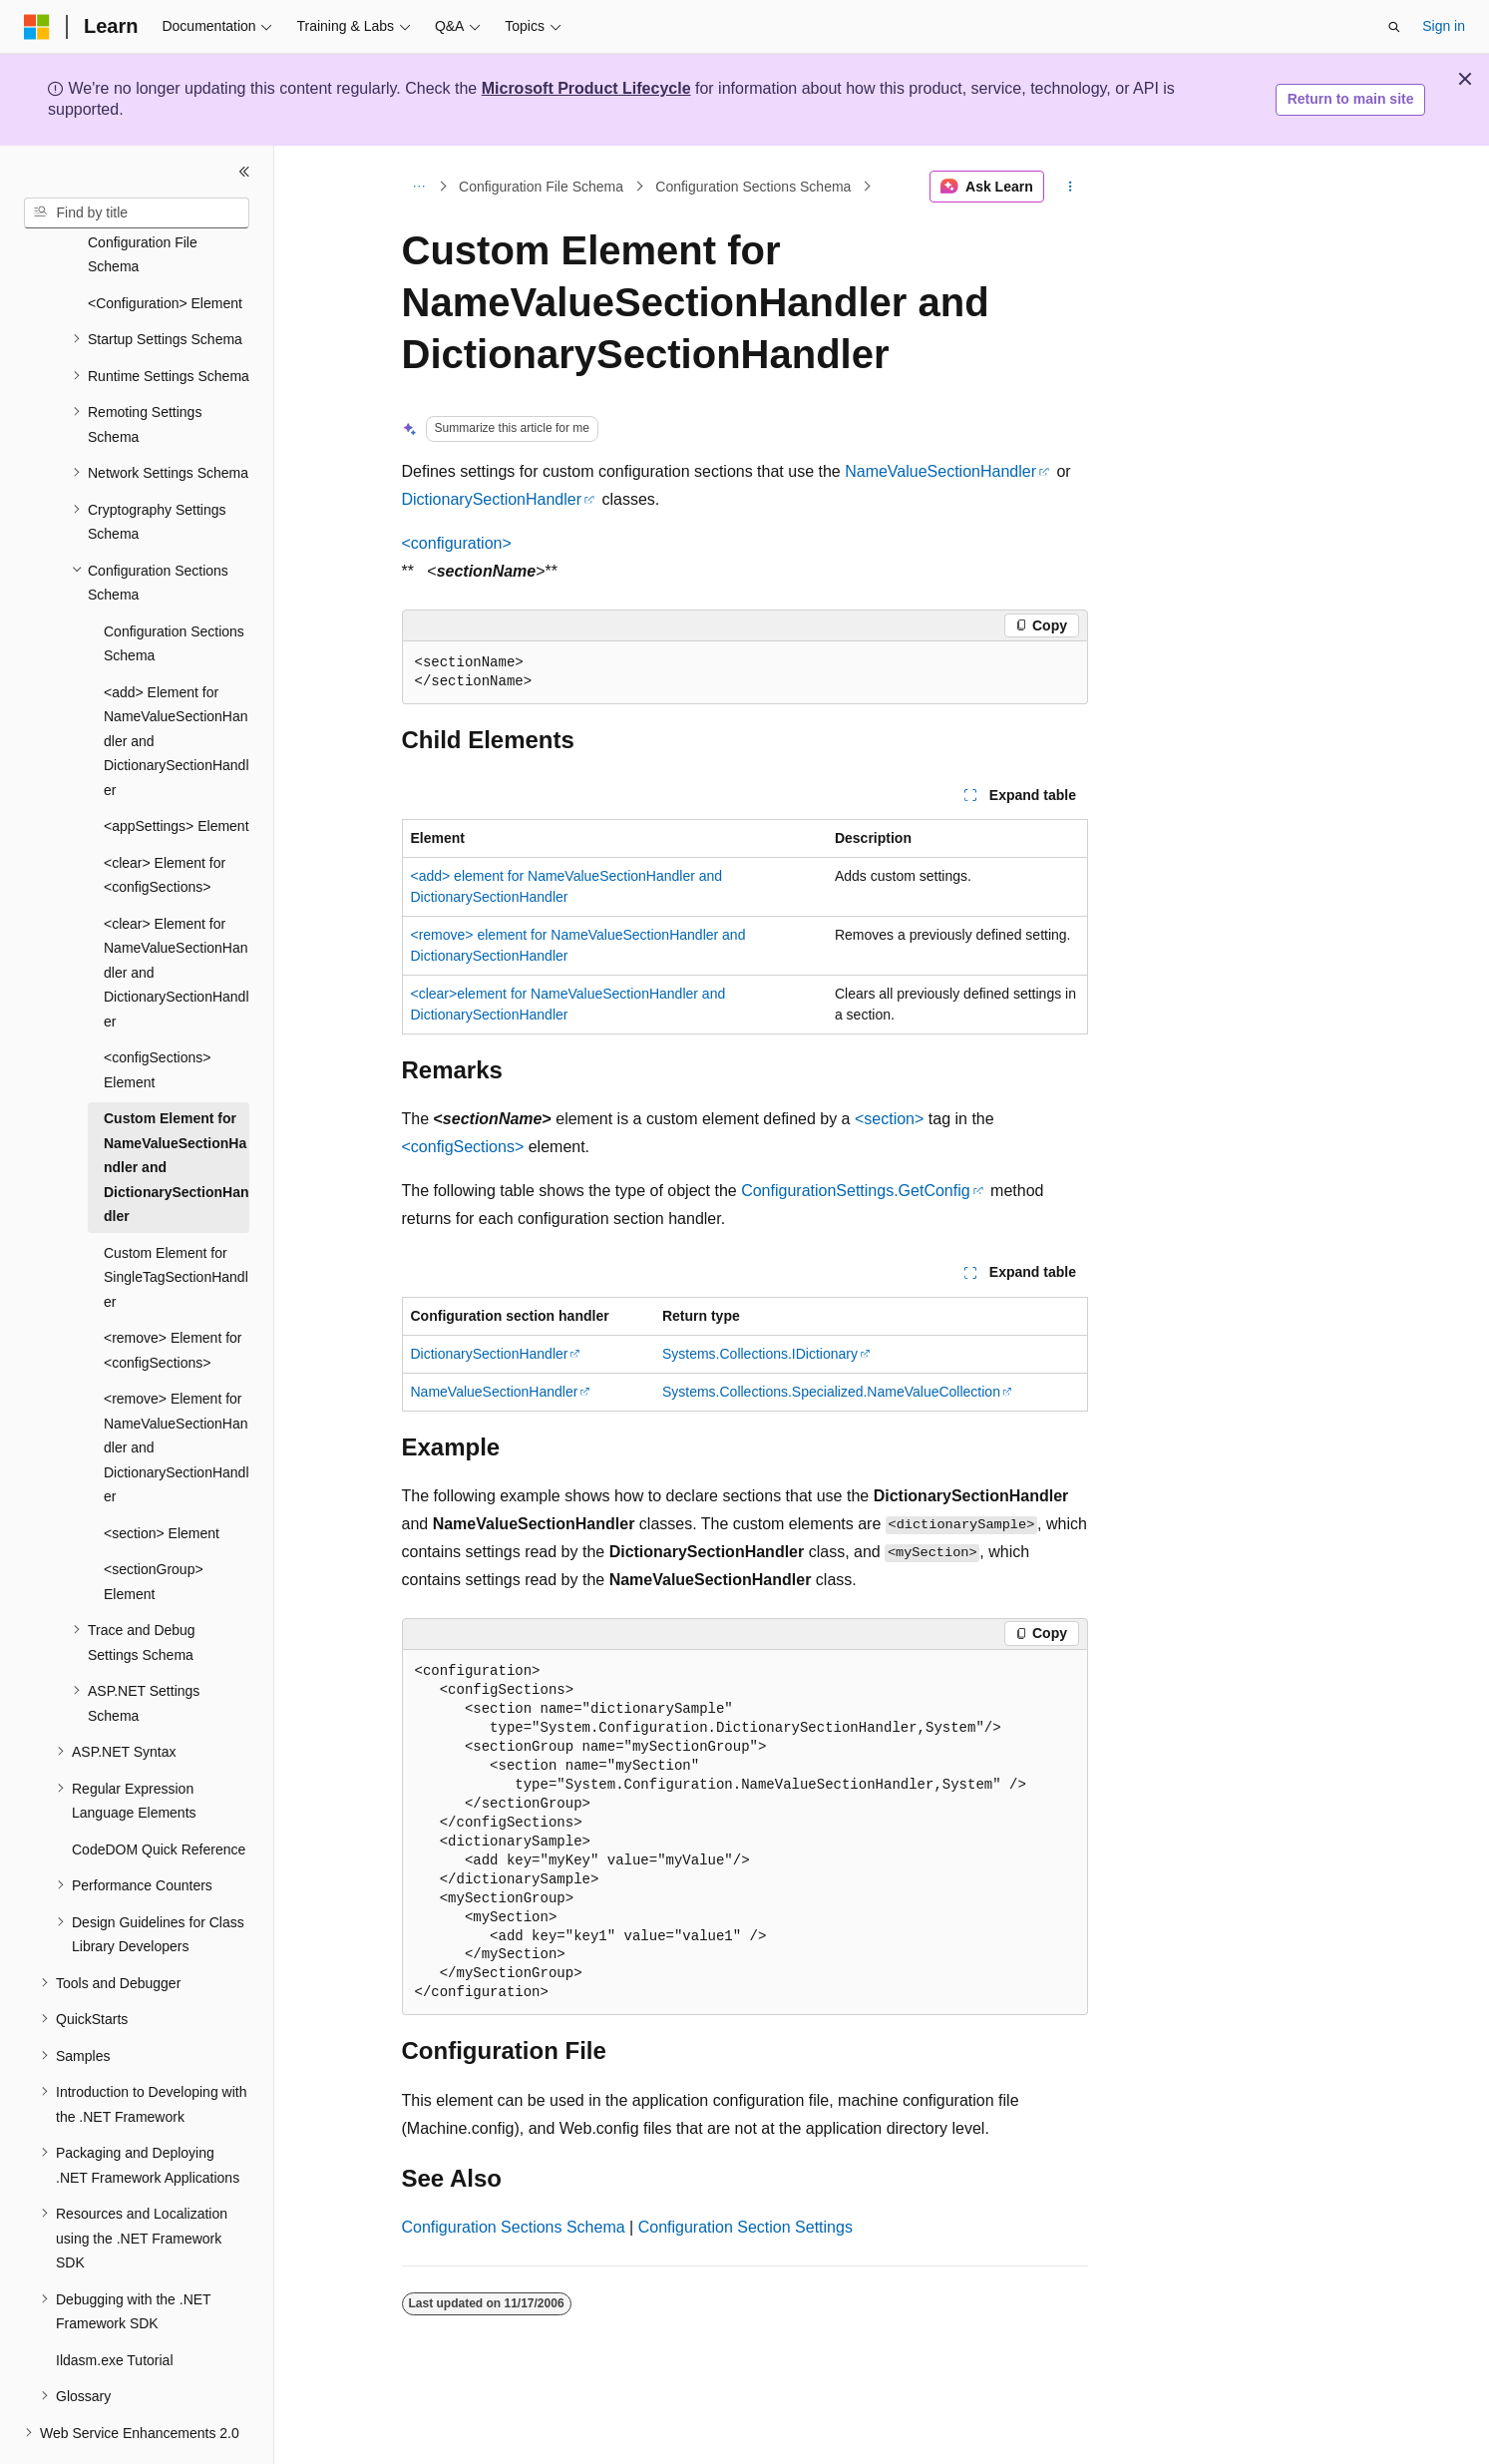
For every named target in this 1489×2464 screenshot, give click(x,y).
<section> (889, 1118)
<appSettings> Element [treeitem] (176, 771)
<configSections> (463, 1146)
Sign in (1443, 26)
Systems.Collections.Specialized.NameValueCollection (831, 1392)
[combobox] (136, 213)
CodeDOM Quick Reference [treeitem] (158, 1795)
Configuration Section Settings (745, 2227)
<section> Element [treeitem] (161, 1478)
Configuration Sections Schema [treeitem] (174, 589)
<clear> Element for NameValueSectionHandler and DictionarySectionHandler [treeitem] (176, 918)
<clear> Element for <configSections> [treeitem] (164, 820)
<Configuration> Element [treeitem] (165, 248)
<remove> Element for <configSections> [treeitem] (173, 1295)
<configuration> (457, 543)
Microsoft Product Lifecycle (586, 88)
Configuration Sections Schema (753, 187)
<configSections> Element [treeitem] (157, 1015)
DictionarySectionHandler (492, 499)
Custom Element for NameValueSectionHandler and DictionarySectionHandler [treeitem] (176, 1112)
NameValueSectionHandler (940, 471)
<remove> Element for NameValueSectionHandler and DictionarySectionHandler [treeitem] (176, 1392)
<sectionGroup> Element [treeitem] (153, 1526)
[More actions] (1069, 187)
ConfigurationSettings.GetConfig (855, 1190)
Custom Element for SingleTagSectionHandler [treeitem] (176, 1222)
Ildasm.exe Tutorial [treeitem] (115, 2305)
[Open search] (1394, 27)
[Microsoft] (37, 27)
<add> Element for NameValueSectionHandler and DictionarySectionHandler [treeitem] (176, 686)
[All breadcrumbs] (419, 187)
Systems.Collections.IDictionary (760, 1354)
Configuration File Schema (541, 187)
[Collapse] (244, 172)
